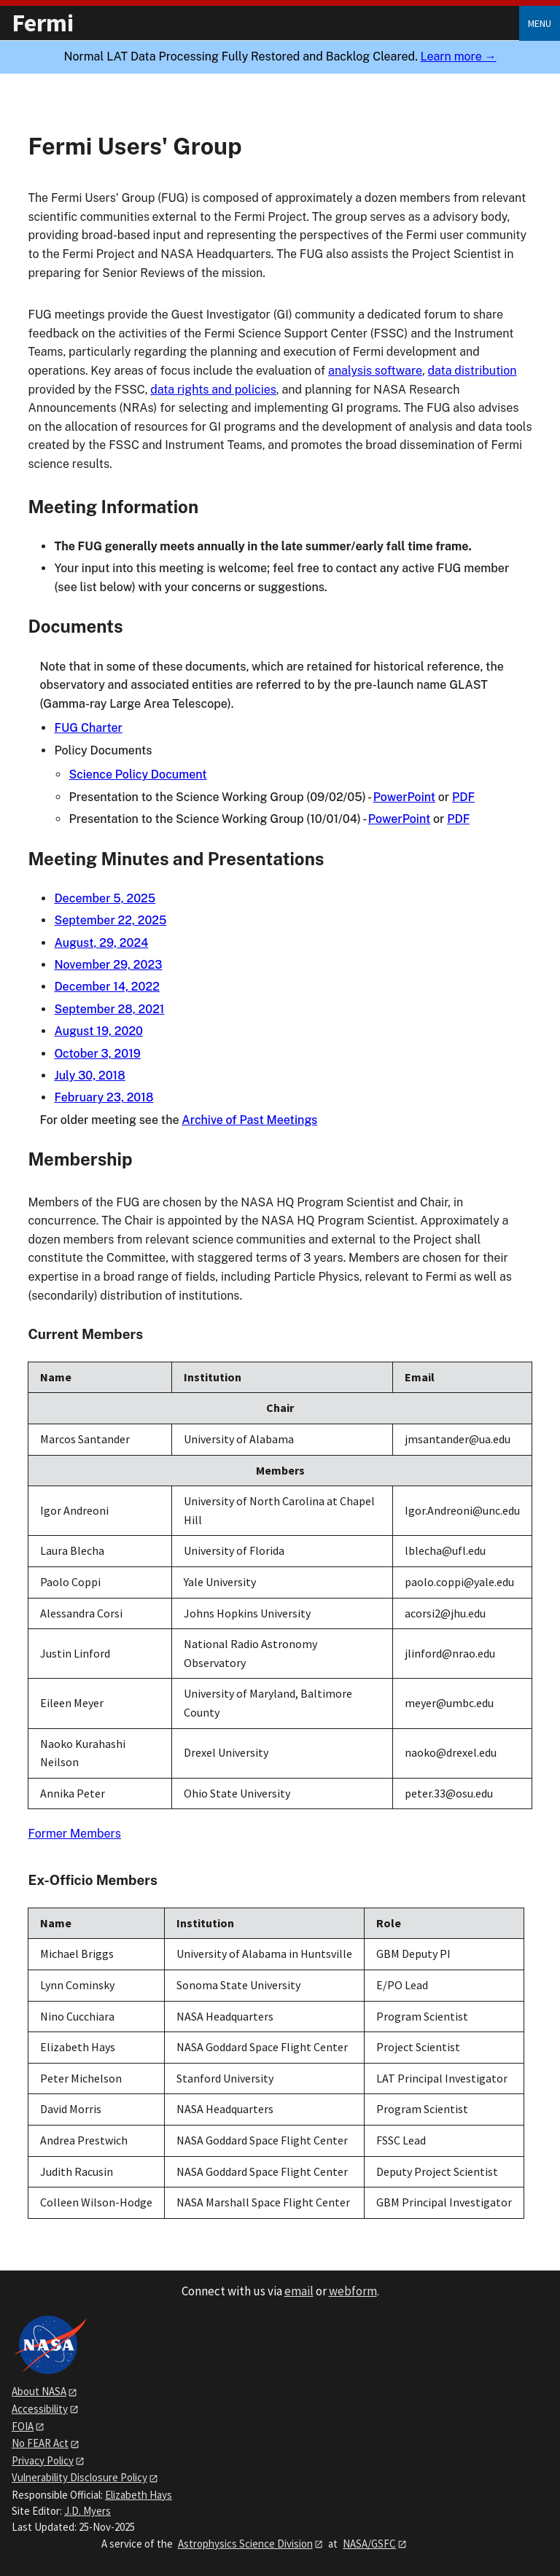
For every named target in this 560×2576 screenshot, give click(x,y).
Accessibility (40, 2409)
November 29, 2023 (108, 965)
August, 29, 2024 (101, 943)
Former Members (74, 1834)
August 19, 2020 (98, 1031)
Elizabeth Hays (138, 2495)
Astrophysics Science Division (245, 2543)
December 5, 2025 (104, 898)
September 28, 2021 (109, 1009)
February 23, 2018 (103, 1097)
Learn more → (459, 56)
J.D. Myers (87, 2511)
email (299, 2291)
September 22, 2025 (110, 920)
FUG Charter (88, 728)
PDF (463, 797)
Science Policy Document (137, 774)
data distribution (472, 371)
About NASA (39, 2391)
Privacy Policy (43, 2460)
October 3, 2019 (97, 1054)
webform (353, 2291)
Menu (539, 23)
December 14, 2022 (107, 987)
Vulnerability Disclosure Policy (79, 2477)
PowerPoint (404, 797)
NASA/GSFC (369, 2543)
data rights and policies (213, 390)
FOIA (23, 2426)
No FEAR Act (40, 2443)
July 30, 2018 (89, 1075)
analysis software (375, 371)
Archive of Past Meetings (249, 1120)
